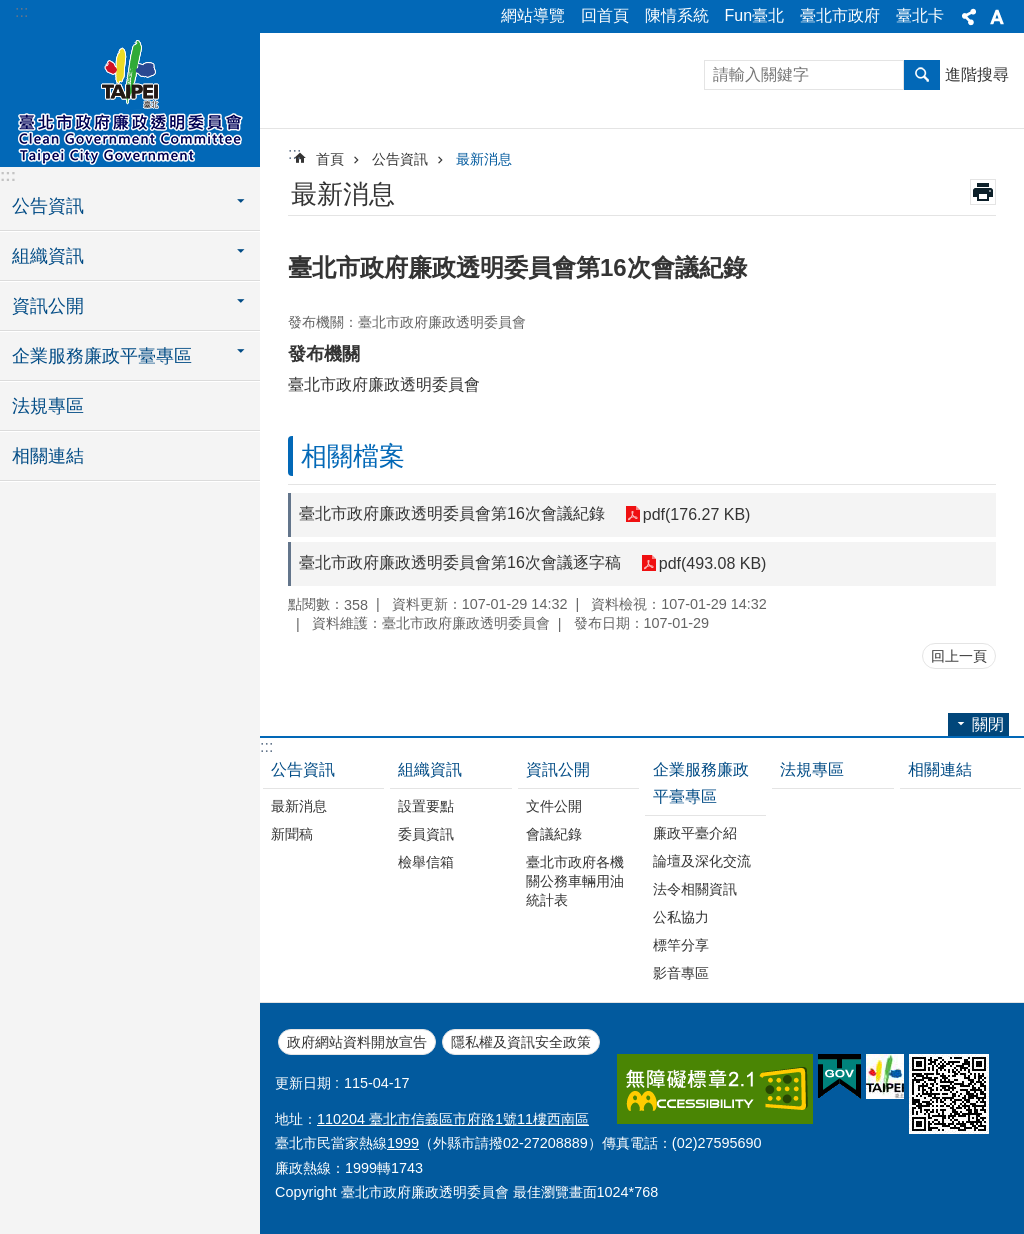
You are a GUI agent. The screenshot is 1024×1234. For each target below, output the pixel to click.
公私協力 (681, 917)
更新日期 (303, 1083)
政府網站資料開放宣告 (357, 1042)
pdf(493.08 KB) (713, 563)
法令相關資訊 (695, 889)
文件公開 (554, 806)
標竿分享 (681, 945)
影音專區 (681, 973)
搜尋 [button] (922, 75)
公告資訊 (400, 159)
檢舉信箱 (426, 862)
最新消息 (484, 159)
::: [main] (294, 153)
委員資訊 (426, 834)
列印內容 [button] (983, 192)
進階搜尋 (977, 74)
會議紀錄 (554, 834)
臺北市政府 (840, 15)
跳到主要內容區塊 (10, 10)
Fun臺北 (755, 15)
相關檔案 (353, 456)
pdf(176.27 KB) (697, 514)
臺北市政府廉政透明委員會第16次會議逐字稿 (460, 562)
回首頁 (605, 15)
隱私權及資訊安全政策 (521, 1042)
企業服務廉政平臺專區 (701, 783)
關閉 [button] (969, 17)
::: (21, 11)
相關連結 (48, 456)
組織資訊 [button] (48, 256)
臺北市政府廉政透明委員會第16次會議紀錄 (452, 513)
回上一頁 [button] (959, 656)
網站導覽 (533, 15)
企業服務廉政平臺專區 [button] (102, 356)
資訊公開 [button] (48, 306)
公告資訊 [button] (48, 206)
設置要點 (426, 806)
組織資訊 (430, 769)
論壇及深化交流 (702, 861)
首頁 (330, 159)
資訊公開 (558, 769)
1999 (403, 1143)
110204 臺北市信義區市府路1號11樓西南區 (453, 1119)
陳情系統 (677, 15)
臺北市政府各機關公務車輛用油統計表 (575, 881)
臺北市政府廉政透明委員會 (130, 97)
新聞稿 (292, 834)
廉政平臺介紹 (695, 833)
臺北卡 (920, 15)
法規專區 (48, 406)
